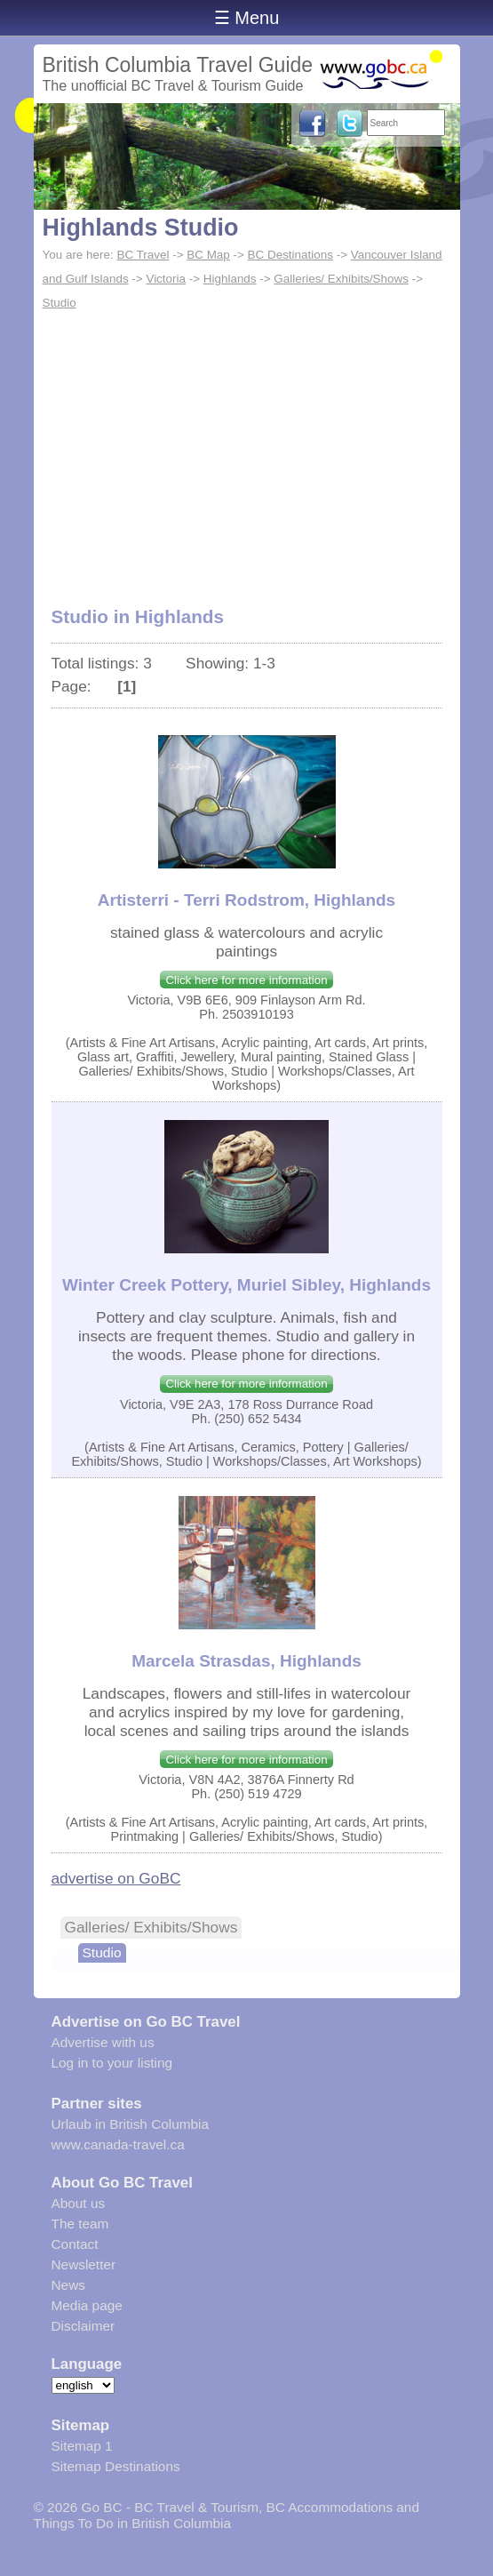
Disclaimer (83, 2325)
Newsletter (84, 2264)
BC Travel (142, 254)
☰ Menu (247, 18)
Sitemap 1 (82, 2445)
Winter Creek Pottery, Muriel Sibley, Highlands (246, 1285)
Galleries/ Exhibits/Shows (341, 278)
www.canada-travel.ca (118, 2144)
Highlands (230, 278)
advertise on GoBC (116, 1878)
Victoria (166, 278)
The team (80, 2223)
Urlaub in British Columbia (131, 2124)
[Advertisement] (247, 448)
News (68, 2284)
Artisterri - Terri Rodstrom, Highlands (246, 900)
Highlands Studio (141, 227)
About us (79, 2203)
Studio (59, 302)
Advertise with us (103, 2042)
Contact (75, 2244)
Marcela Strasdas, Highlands (246, 1661)
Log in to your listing (112, 2062)
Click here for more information (246, 980)
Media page (87, 2305)
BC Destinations (290, 254)
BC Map (208, 254)
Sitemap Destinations (116, 2466)
